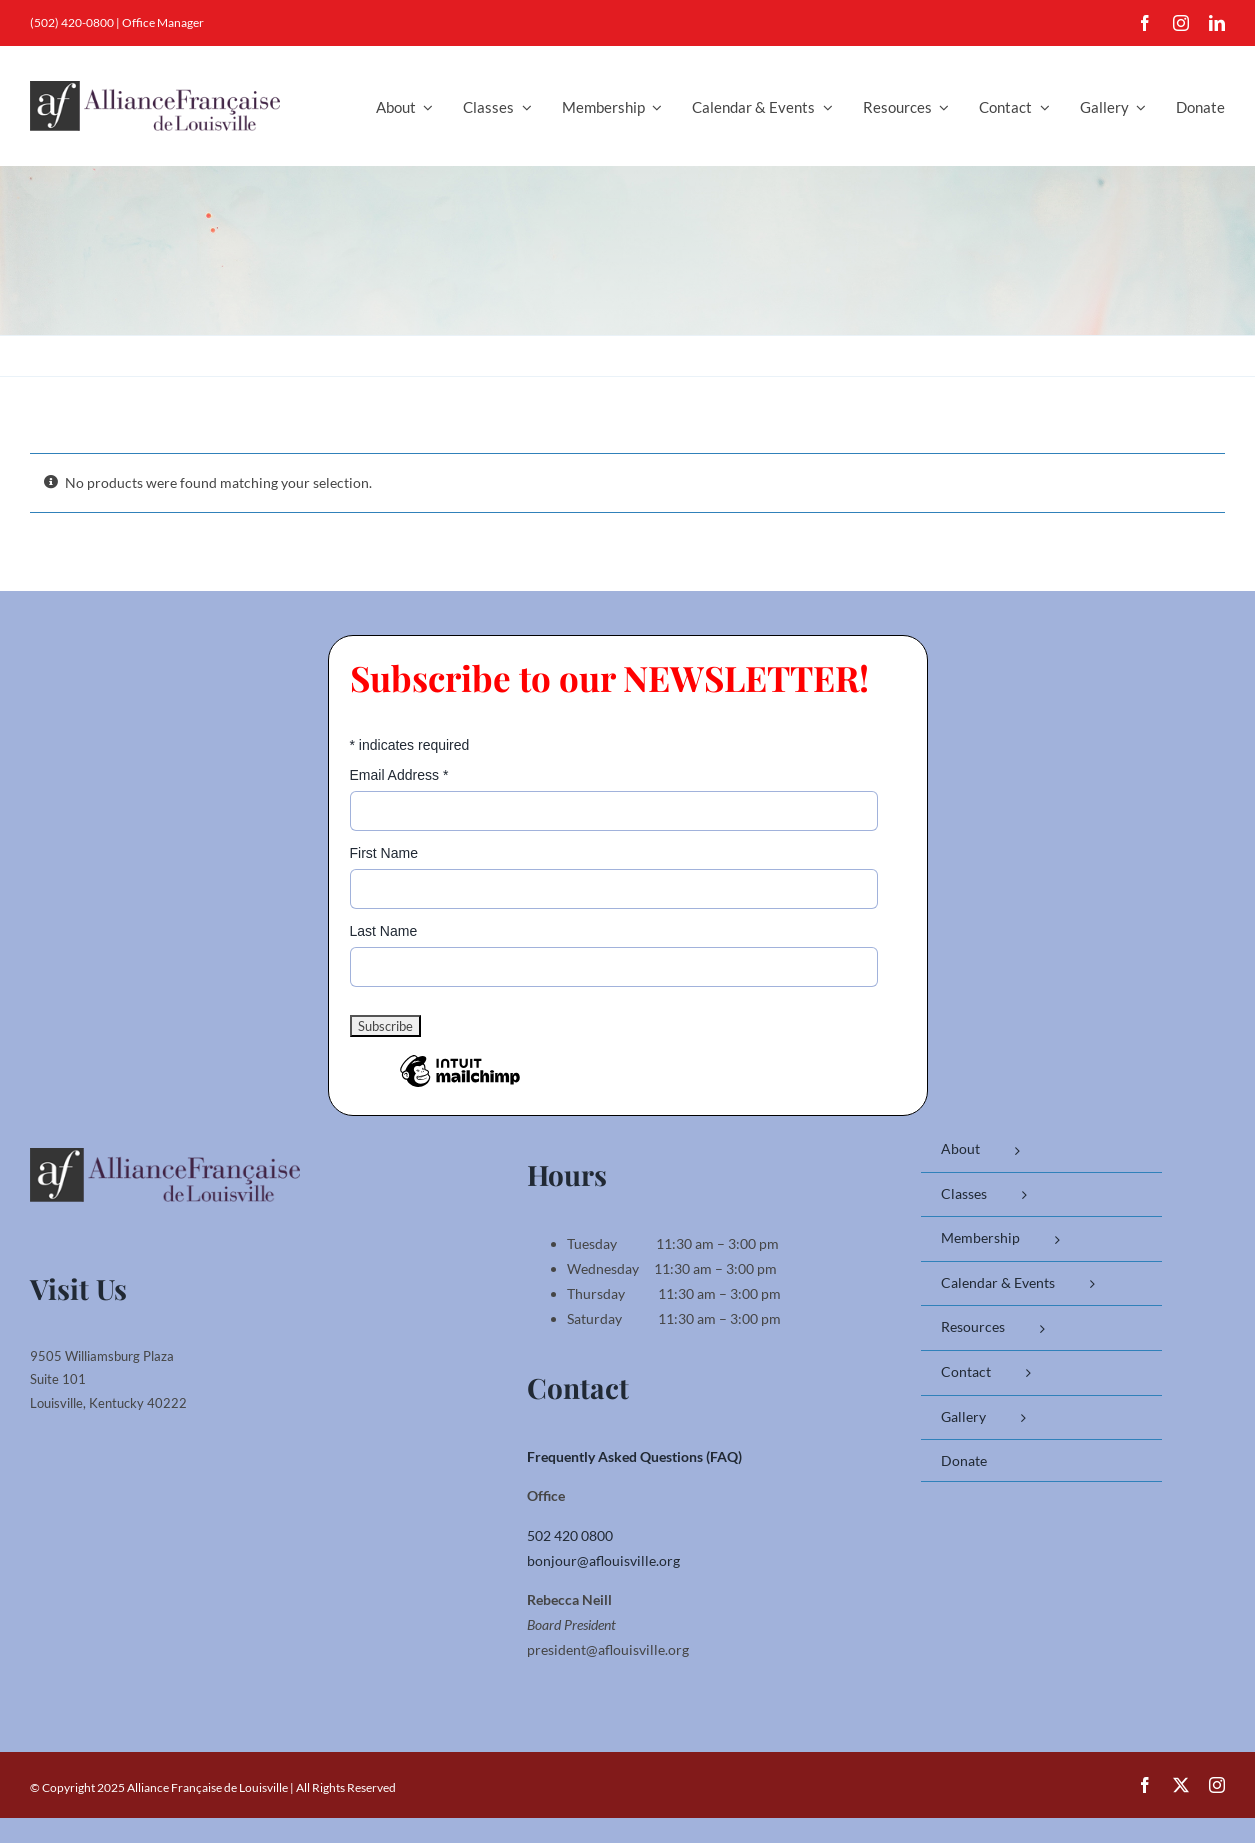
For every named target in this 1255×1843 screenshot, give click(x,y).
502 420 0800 (570, 1535)
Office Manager (163, 22)
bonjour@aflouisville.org (603, 1560)
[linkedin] (1217, 23)
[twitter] (1181, 1785)
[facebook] (1145, 23)
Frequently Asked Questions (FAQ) (634, 1456)
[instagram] (1181, 23)
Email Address (399, 775)
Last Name (384, 931)
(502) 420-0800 (72, 22)
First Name (384, 853)
